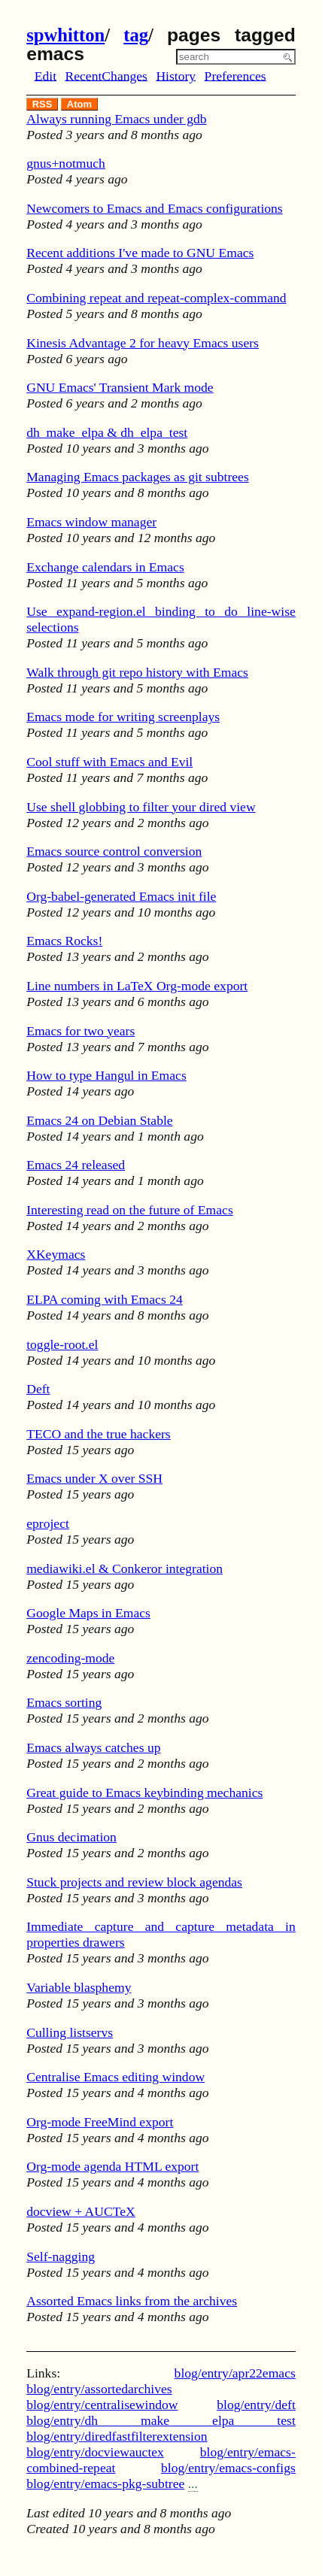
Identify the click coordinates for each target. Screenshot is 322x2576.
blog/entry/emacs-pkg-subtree (105, 2483)
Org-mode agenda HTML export (112, 2166)
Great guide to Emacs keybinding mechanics (144, 1792)
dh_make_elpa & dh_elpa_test (106, 432)
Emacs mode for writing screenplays (123, 716)
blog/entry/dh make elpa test (161, 2420)
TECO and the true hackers (98, 1433)
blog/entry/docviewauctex (95, 2451)
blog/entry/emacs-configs (228, 2467)
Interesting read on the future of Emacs (129, 1209)
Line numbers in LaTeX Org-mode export (137, 985)
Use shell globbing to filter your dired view (140, 806)
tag (135, 35)
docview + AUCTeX (80, 2211)
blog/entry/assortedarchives (99, 2388)
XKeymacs (55, 1254)
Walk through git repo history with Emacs (137, 672)
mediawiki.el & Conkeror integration (124, 1568)
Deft (38, 1388)
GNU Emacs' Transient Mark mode (119, 387)
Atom (79, 104)
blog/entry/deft (256, 2404)
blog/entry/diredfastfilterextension (116, 2436)
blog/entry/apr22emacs (235, 2373)
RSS (42, 104)
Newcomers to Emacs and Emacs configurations (154, 208)
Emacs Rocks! (64, 940)
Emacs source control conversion (114, 851)
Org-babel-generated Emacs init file (121, 896)
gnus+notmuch (65, 163)
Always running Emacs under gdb (116, 118)
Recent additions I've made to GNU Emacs (140, 252)
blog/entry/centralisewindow (102, 2404)
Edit (45, 75)
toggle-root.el (62, 1344)
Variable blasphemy (78, 1987)
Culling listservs (69, 2032)
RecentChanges (106, 75)
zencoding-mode (70, 1657)
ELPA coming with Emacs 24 (104, 1299)
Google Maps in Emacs (88, 1612)
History (176, 75)
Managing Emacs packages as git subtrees (137, 476)
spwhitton (65, 35)
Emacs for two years (80, 1030)
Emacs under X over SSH (94, 1478)
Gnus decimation (71, 1836)
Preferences (235, 75)
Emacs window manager (91, 521)
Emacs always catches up (93, 1747)
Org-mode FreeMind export (99, 2121)
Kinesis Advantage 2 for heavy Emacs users (142, 342)
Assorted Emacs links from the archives (131, 2300)
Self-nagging (60, 2256)
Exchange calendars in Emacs (105, 566)
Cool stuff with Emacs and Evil (109, 761)
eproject (47, 1523)
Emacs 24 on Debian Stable (99, 1120)
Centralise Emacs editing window (115, 2076)
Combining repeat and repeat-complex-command (156, 297)
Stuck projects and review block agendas (134, 1882)
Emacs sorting (64, 1702)
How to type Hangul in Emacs (106, 1075)
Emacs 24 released (75, 1164)
